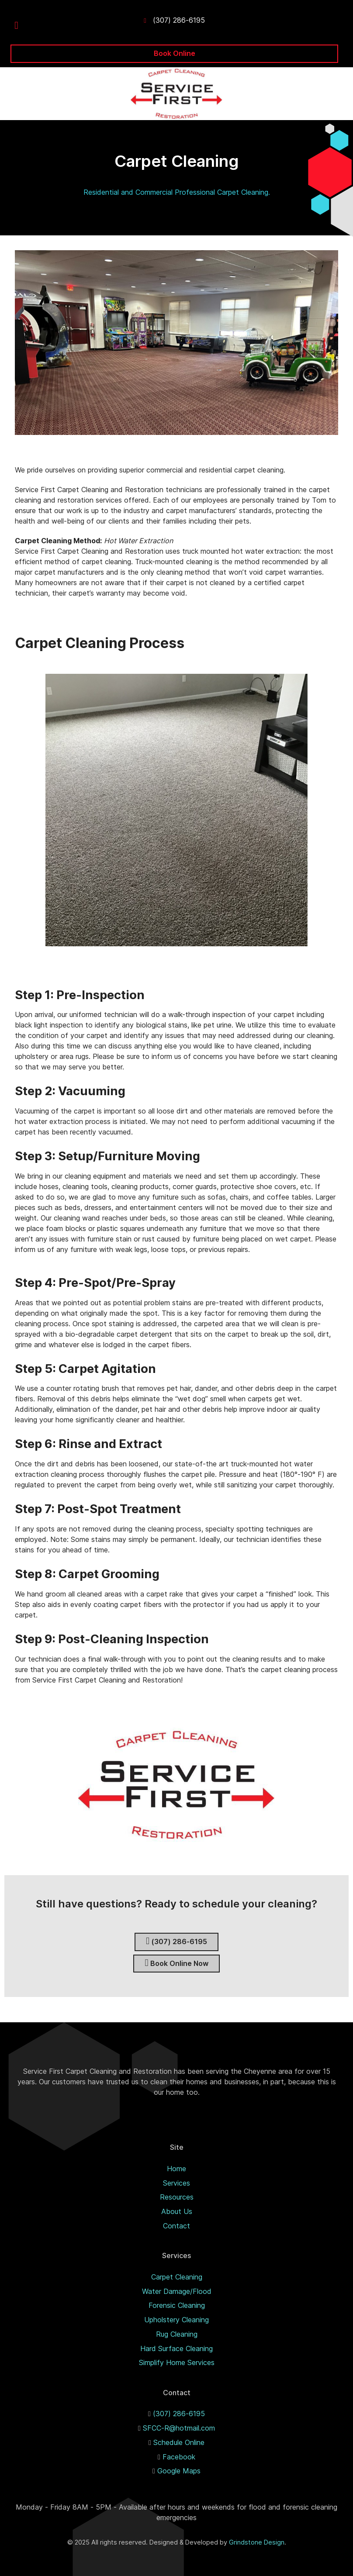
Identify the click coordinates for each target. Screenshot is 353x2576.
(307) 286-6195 (179, 20)
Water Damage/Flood (176, 2291)
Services (176, 2183)
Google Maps (179, 2470)
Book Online (174, 53)
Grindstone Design (256, 2542)
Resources (177, 2197)
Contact (176, 2225)
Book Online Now (176, 1963)
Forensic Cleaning (177, 2305)
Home (176, 2168)
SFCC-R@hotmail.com (179, 2428)
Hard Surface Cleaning (176, 2348)
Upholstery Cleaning (176, 2319)
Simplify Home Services (177, 2362)
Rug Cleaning (176, 2334)
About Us (176, 2211)
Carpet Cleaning (176, 2277)
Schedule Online (178, 2442)
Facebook (179, 2456)
